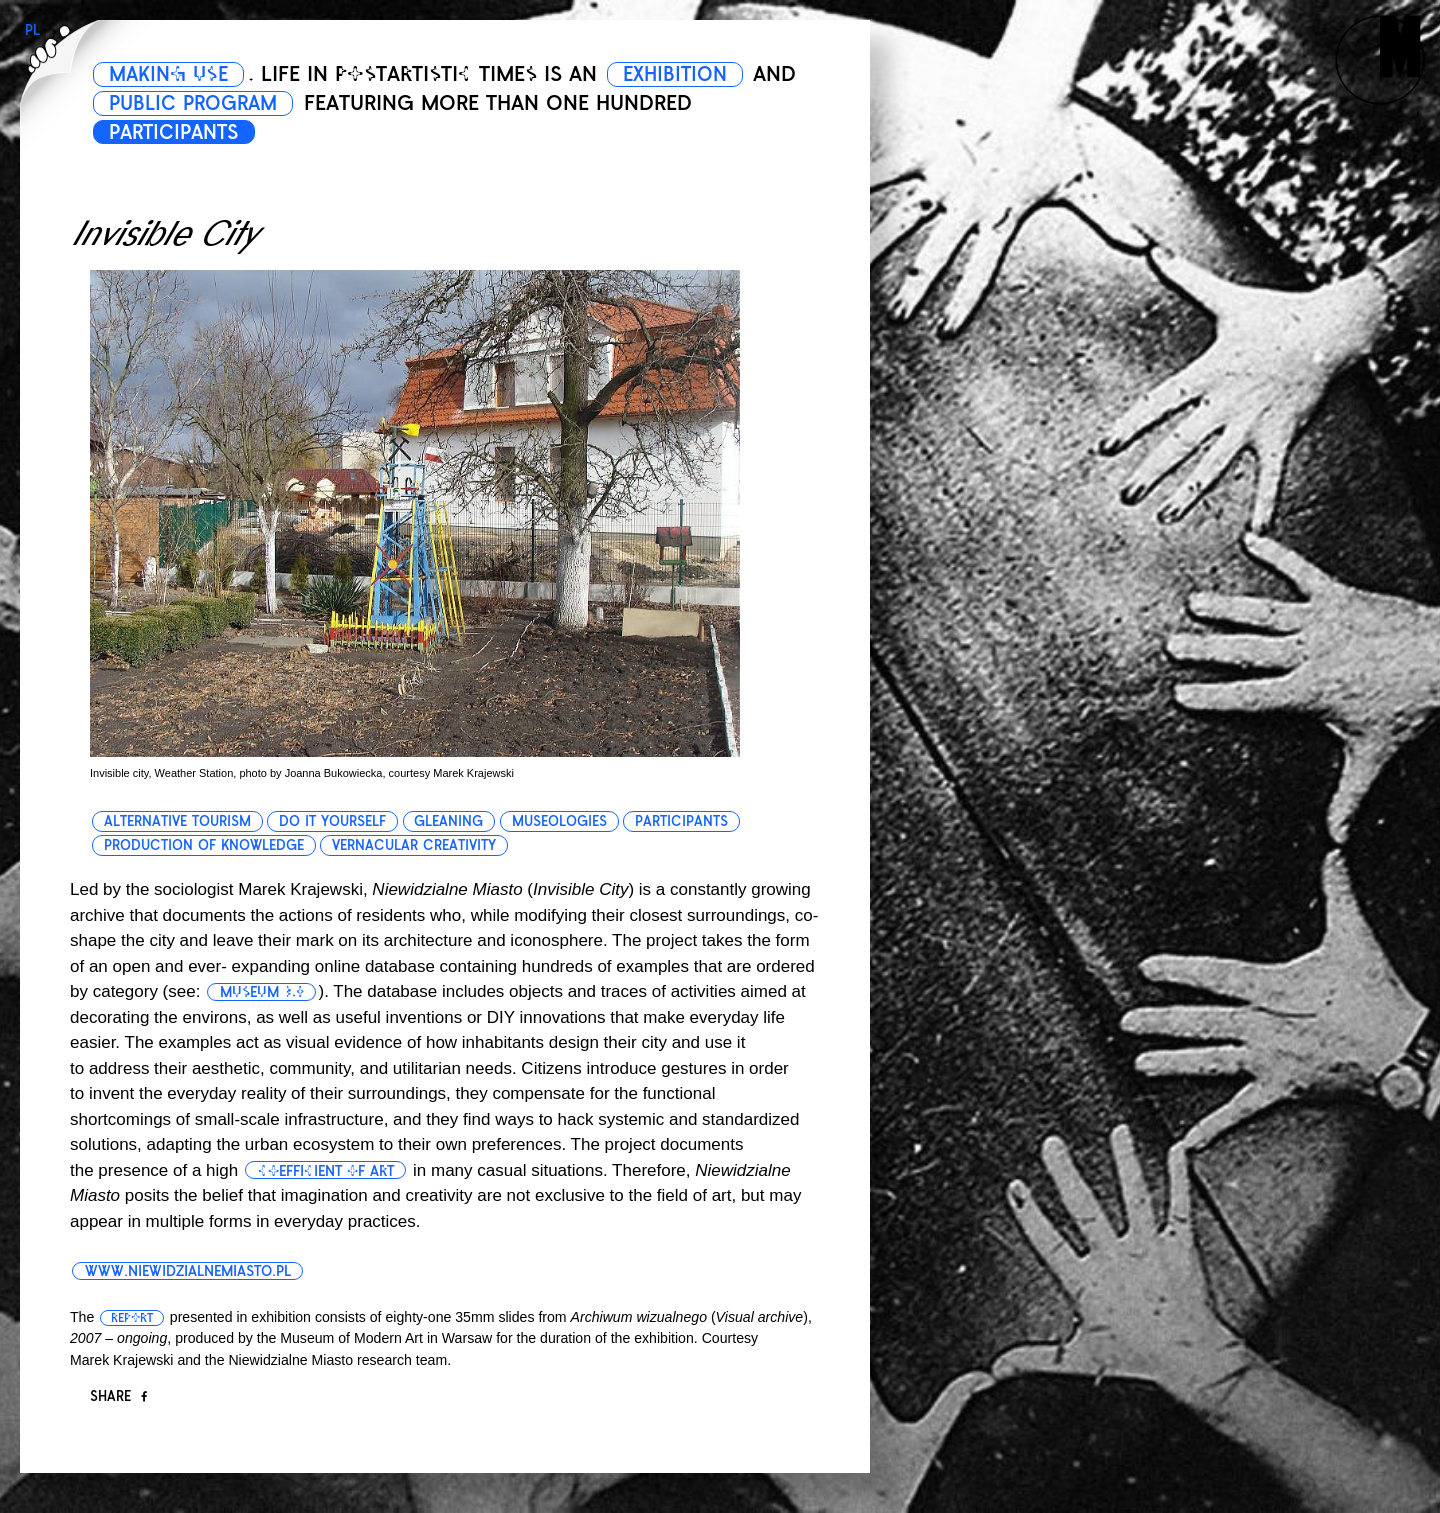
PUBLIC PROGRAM (251, 103)
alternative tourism (177, 821)
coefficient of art (329, 1171)
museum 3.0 (264, 992)
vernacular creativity (415, 845)
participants (684, 821)
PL (32, 30)
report (132, 1318)
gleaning (450, 821)
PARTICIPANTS (180, 132)
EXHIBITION (691, 74)
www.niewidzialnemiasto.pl (192, 1271)
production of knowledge (204, 845)
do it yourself (333, 821)
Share (118, 1396)
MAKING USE (174, 74)
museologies (561, 821)
